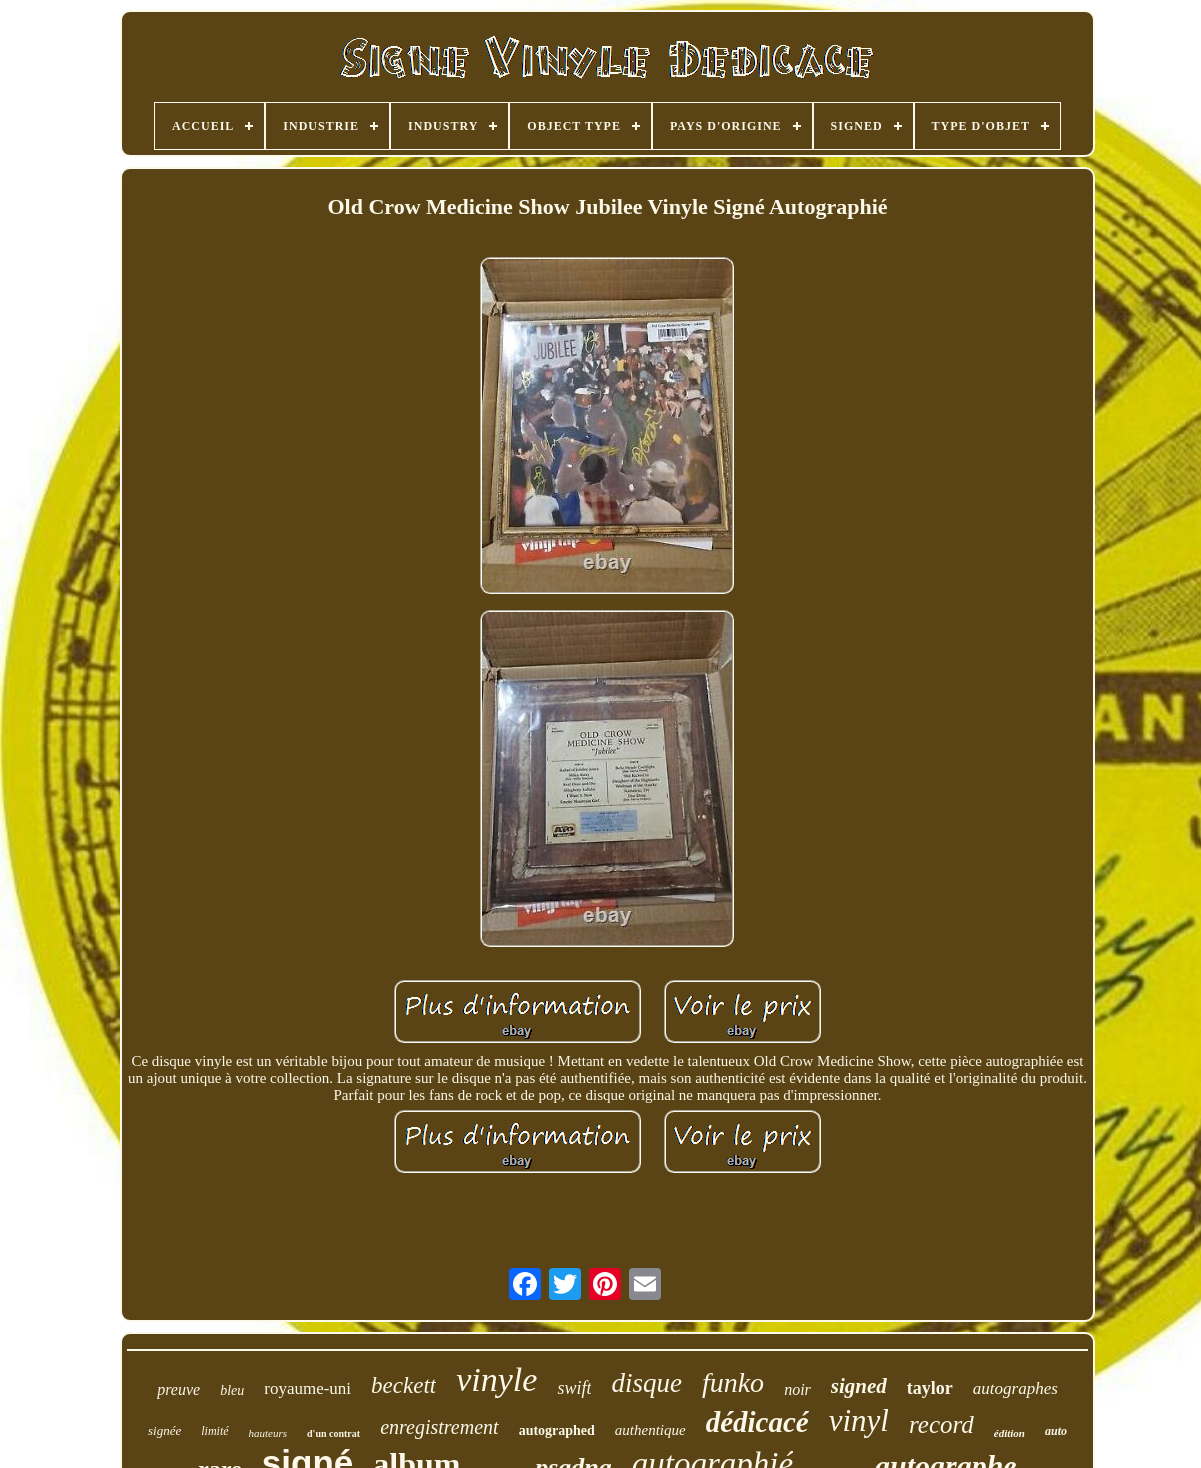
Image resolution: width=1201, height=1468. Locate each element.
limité (214, 1431)
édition (1009, 1433)
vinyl (859, 1420)
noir (797, 1389)
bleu (232, 1390)
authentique (650, 1430)
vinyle (496, 1379)
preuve (178, 1389)
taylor (930, 1388)
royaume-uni (307, 1388)
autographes (1015, 1388)
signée (164, 1430)
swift (574, 1388)
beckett (403, 1385)
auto (1056, 1431)
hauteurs (268, 1433)
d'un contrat (333, 1433)
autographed (557, 1430)
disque (646, 1383)
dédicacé (757, 1422)
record (941, 1424)
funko (733, 1382)
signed (859, 1386)
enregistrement (439, 1427)
